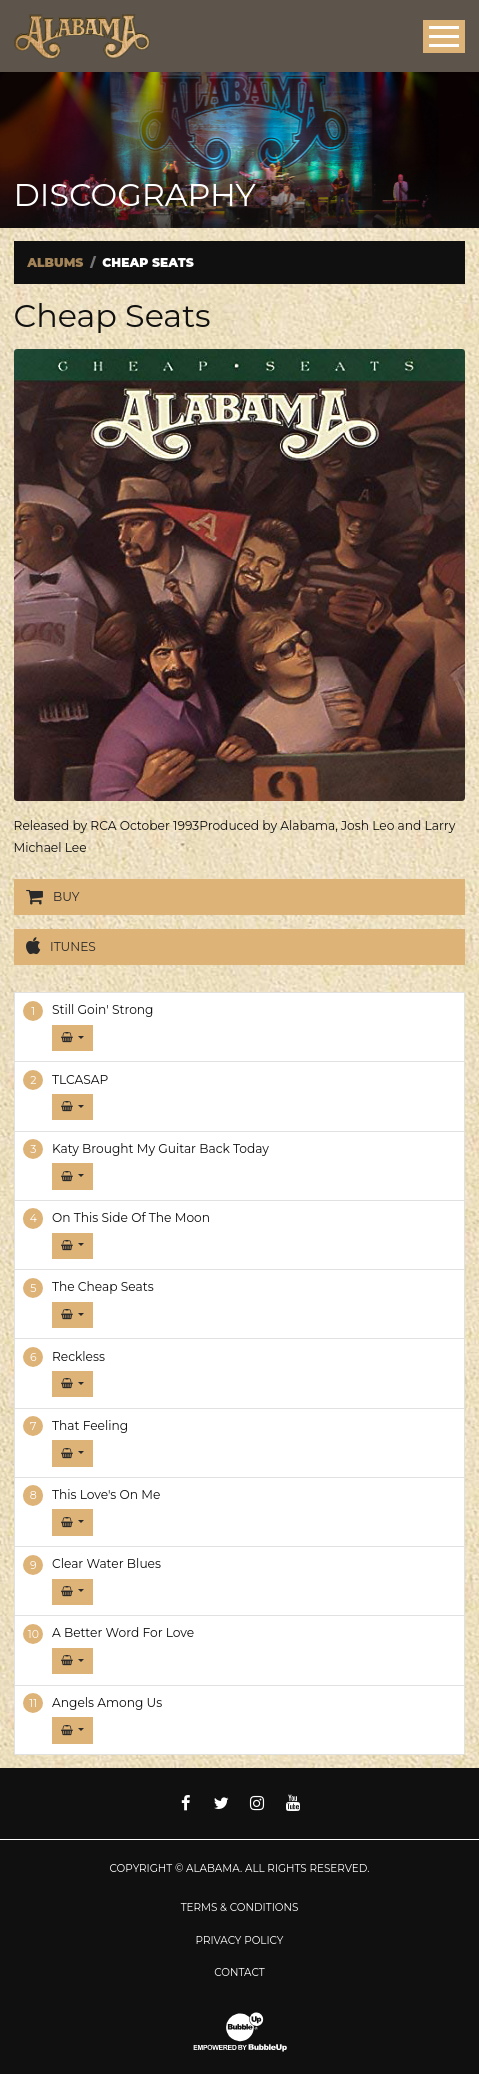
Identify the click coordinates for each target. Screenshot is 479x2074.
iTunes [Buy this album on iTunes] (61, 947)
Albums (55, 262)
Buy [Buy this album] (53, 897)
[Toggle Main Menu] (444, 36)
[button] (72, 1038)
